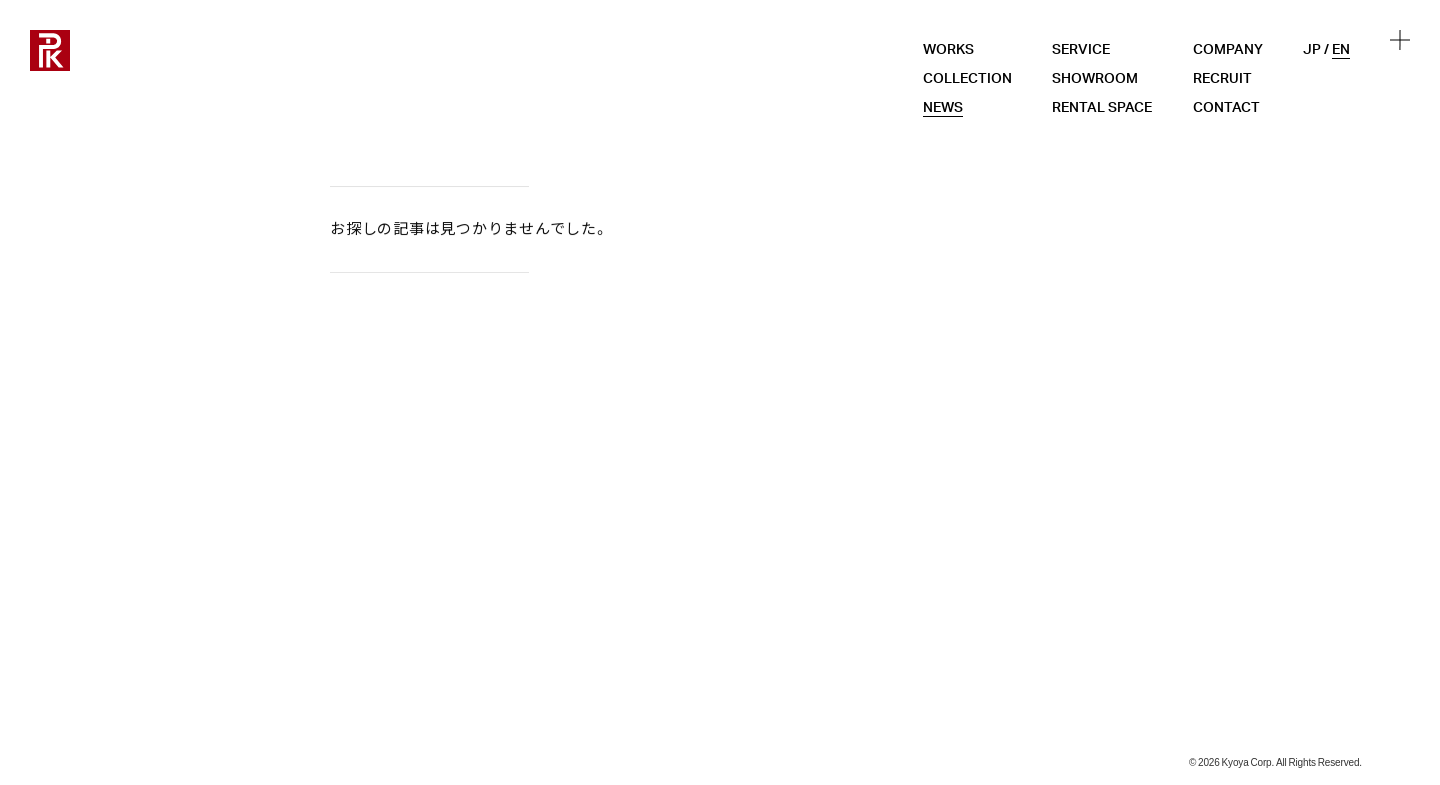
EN (1341, 50)
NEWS (943, 108)
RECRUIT (1222, 79)
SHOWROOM (1095, 79)
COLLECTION (967, 79)
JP (1312, 50)
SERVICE (1081, 50)
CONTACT (1226, 108)
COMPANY (1228, 50)
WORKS (948, 50)
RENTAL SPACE (1102, 108)
